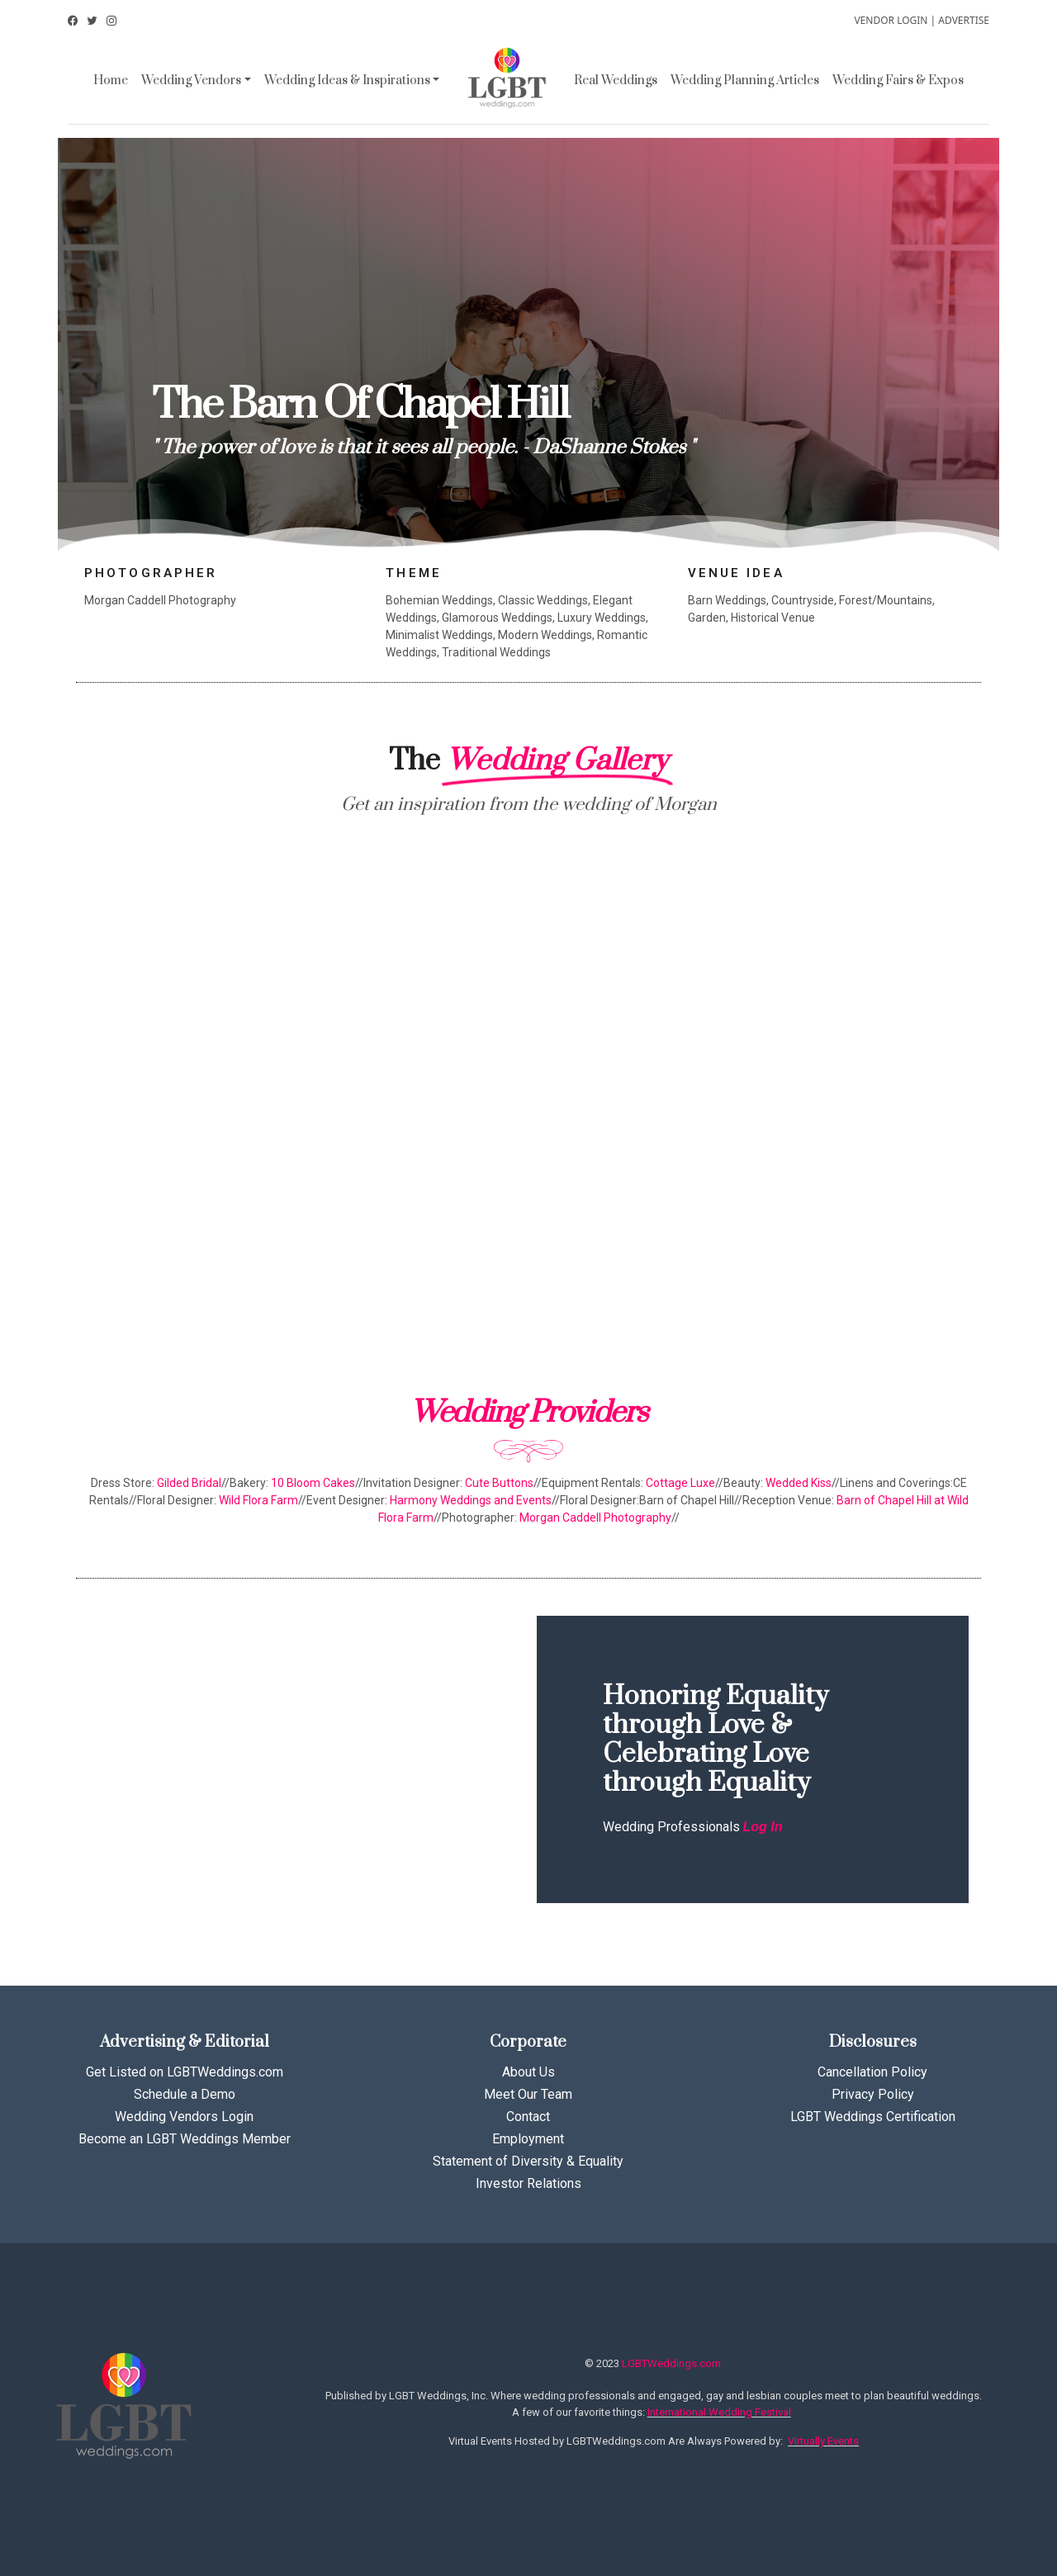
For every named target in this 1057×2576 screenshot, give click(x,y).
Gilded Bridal (189, 1482)
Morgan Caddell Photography (595, 1517)
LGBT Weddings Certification (872, 2116)
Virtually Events (823, 2441)
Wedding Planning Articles (745, 80)
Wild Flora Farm (258, 1500)
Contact (528, 2116)
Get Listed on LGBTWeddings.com (184, 2072)
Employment (528, 2139)
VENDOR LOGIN (890, 20)
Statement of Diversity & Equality (528, 2161)
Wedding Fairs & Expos (898, 80)
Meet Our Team (528, 2094)
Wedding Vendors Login (184, 2116)
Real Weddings (615, 80)
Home (110, 80)
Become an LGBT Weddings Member (184, 2139)
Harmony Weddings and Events (471, 1500)
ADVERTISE (963, 20)
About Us (528, 2072)
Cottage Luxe (680, 1482)
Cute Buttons (499, 1482)
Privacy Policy (873, 2094)
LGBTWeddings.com (671, 2363)
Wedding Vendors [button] (191, 80)
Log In (763, 1827)
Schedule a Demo (184, 2094)
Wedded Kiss (798, 1482)
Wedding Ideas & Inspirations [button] (347, 80)
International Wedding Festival (719, 2412)
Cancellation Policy (872, 2072)
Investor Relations (528, 2183)
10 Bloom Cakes (313, 1482)
